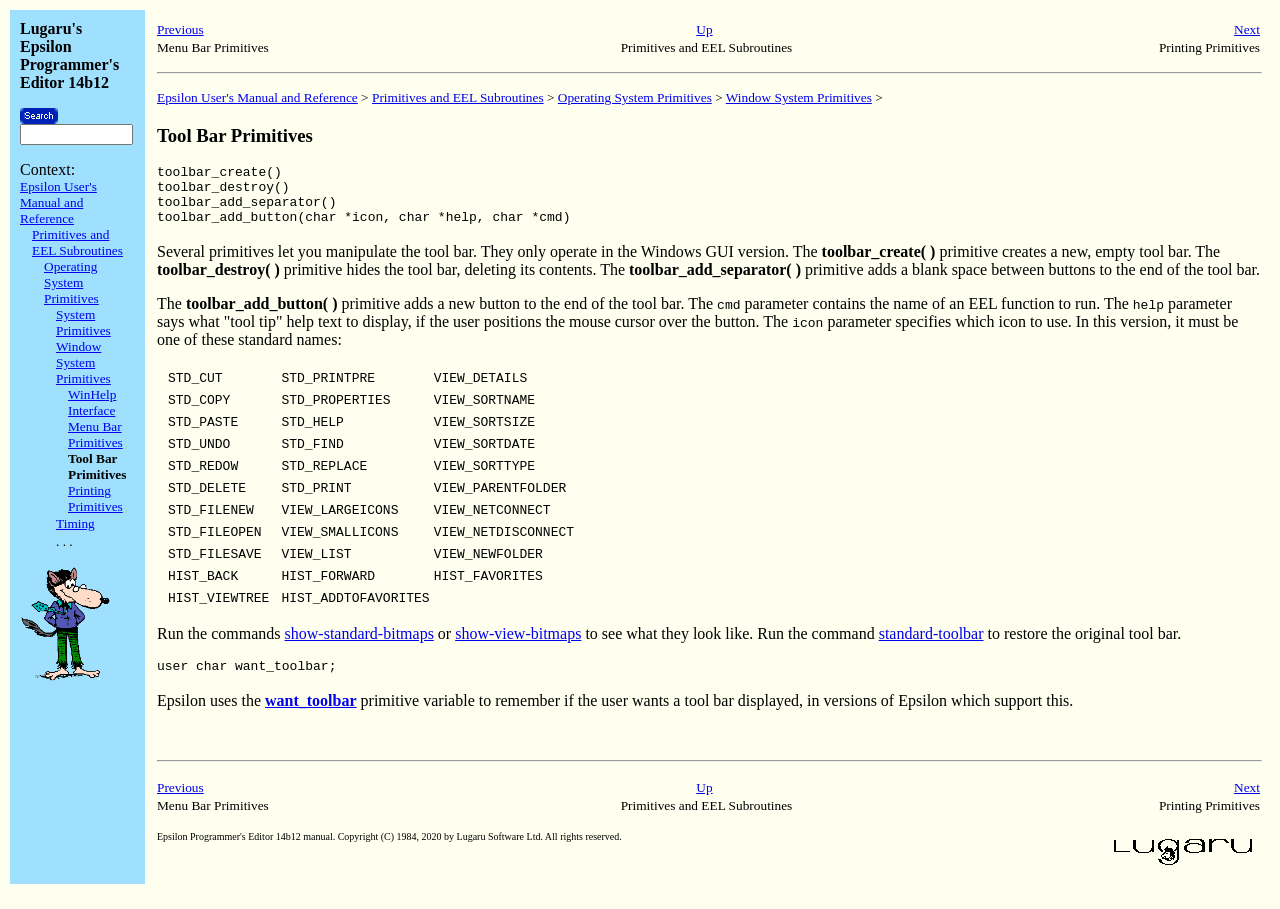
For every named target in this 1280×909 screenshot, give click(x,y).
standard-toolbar (931, 645)
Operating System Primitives (71, 282)
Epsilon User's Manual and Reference (58, 202)
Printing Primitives (95, 498)
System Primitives (83, 322)
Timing (75, 523)
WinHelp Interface (92, 402)
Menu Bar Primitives (95, 434)
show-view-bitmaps (518, 645)
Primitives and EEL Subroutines (77, 242)
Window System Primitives (83, 362)
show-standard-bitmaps (359, 645)
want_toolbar (311, 715)
